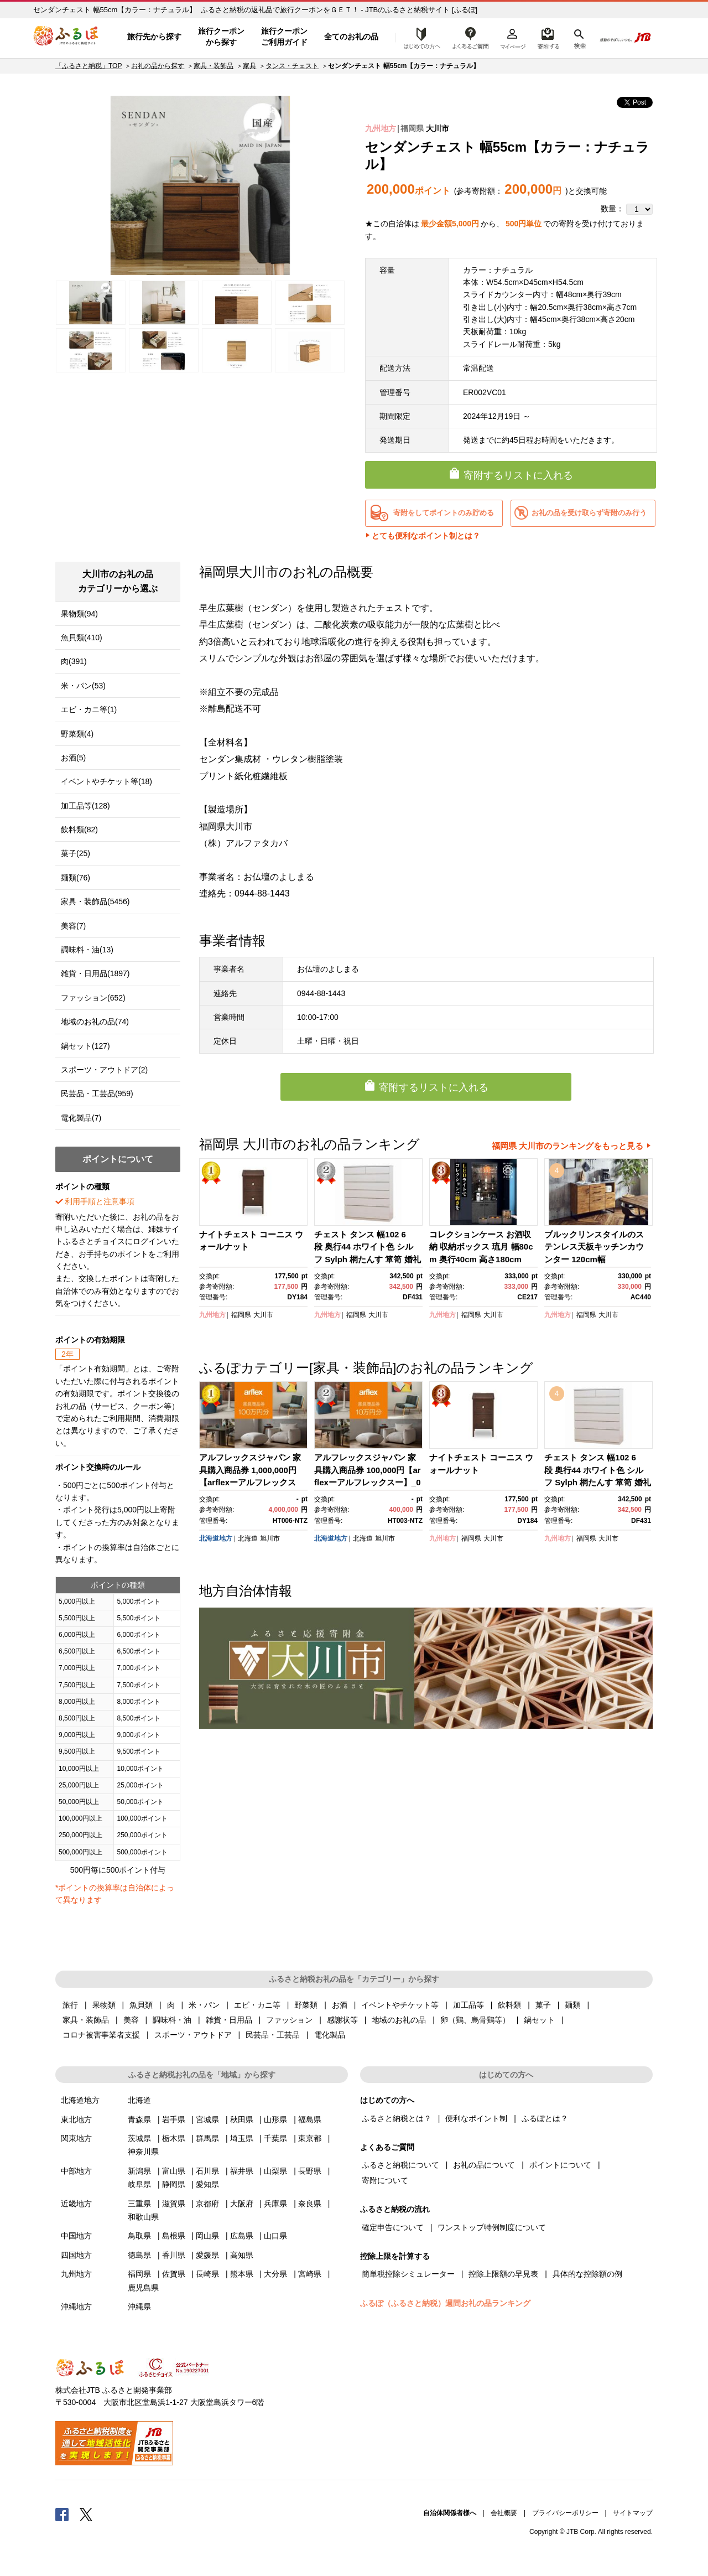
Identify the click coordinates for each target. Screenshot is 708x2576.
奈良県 (309, 2203)
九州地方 (380, 128)
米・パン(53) (83, 685)
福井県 (241, 2170)
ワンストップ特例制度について (492, 2227)
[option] (200, 185)
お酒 (339, 2004)
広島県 (241, 2235)
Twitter (86, 2514)
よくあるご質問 (471, 37)
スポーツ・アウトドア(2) (104, 1069)
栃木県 (173, 2138)
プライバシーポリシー (565, 2513)
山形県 (275, 2119)
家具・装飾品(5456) (95, 901)
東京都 (309, 2138)
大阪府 (241, 2203)
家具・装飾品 (213, 66)
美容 (131, 2019)
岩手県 (173, 2119)
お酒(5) (73, 757)
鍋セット (539, 2019)
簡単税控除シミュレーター (408, 2273)
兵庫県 (275, 2203)
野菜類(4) (77, 733)
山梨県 (275, 2170)
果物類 (104, 2004)
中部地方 (76, 2170)
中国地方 (76, 2235)
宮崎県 (309, 2273)
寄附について (385, 2180)
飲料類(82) (79, 829)
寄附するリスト (548, 37)
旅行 (70, 2004)
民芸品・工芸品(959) (97, 1093)
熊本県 (241, 2273)
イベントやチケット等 (400, 2004)
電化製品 (329, 2034)
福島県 (309, 2119)
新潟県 (139, 2170)
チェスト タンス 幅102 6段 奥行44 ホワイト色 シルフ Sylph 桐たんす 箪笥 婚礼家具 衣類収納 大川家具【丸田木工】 (367, 1259)
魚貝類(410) (81, 637)
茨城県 (139, 2138)
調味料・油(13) (87, 949)
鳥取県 (139, 2235)
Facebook (62, 2514)
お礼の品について (484, 2164)
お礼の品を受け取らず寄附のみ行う (589, 513)
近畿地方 (76, 2203)
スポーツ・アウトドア (193, 2034)
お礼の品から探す (157, 66)
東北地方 (76, 2119)
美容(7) (73, 925)
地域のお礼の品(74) (95, 1021)
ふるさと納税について (400, 2164)
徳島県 (139, 2255)
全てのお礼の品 (351, 36)
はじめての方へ (418, 37)
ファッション (289, 2019)
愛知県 (207, 2184)
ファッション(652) (93, 997)
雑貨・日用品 (229, 2019)
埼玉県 (241, 2138)
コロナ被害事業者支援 (101, 2034)
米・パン (204, 2004)
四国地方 (76, 2255)
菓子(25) (75, 853)
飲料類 (509, 2004)
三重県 (139, 2203)
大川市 (437, 128)
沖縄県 (139, 2306)
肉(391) (74, 661)
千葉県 (275, 2138)
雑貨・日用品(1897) (95, 973)
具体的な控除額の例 (587, 2273)
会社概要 (504, 2513)
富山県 (173, 2170)
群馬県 (207, 2138)
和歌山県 (143, 2216)
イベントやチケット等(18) (106, 781)
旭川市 (270, 1538)
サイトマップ (633, 2513)
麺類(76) (75, 877)
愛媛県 (207, 2255)
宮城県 (207, 2119)
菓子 (543, 2004)
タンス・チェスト (292, 66)
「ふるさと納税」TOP (88, 66)
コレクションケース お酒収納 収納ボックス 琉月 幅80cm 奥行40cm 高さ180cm (481, 1247)
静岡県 (173, 2184)
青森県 (139, 2119)
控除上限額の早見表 (503, 2273)
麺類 (572, 2004)
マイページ (512, 37)
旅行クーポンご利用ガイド (284, 36)
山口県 (275, 2235)
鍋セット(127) (85, 1045)
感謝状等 (342, 2019)
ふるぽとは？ (545, 2118)
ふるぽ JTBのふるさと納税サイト (66, 37)
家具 (249, 66)
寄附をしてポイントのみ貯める (443, 513)
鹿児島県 (143, 2287)
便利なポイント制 (476, 2118)
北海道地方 (215, 1538)
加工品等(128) (85, 805)
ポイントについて (560, 2164)
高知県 (241, 2255)
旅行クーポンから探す (221, 36)
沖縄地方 (76, 2306)
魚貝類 (141, 2004)
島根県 (173, 2235)
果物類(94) (79, 613)
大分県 (275, 2273)
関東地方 (76, 2138)
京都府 (207, 2203)
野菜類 (305, 2004)
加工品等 (468, 2004)
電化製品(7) (81, 1117)
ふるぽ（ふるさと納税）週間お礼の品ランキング (445, 2303)
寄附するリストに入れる (518, 475)
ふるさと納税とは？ (396, 2118)
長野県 (309, 2170)
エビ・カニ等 (257, 2004)
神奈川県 (143, 2151)
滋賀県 (173, 2203)
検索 (578, 37)
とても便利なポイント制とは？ (426, 535)
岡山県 (207, 2235)
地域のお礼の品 (399, 2019)
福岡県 (412, 128)
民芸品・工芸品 (273, 2034)
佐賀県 (173, 2273)
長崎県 (207, 2273)
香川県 (173, 2255)
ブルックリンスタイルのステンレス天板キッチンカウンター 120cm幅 (594, 1247)
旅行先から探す (154, 36)
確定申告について (393, 2227)
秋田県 (241, 2119)
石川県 (207, 2170)
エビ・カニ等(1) (89, 709)
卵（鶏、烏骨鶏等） (475, 2019)
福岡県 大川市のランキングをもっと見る (567, 1145)
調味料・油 (172, 2019)
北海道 (248, 1538)
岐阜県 (139, 2184)
